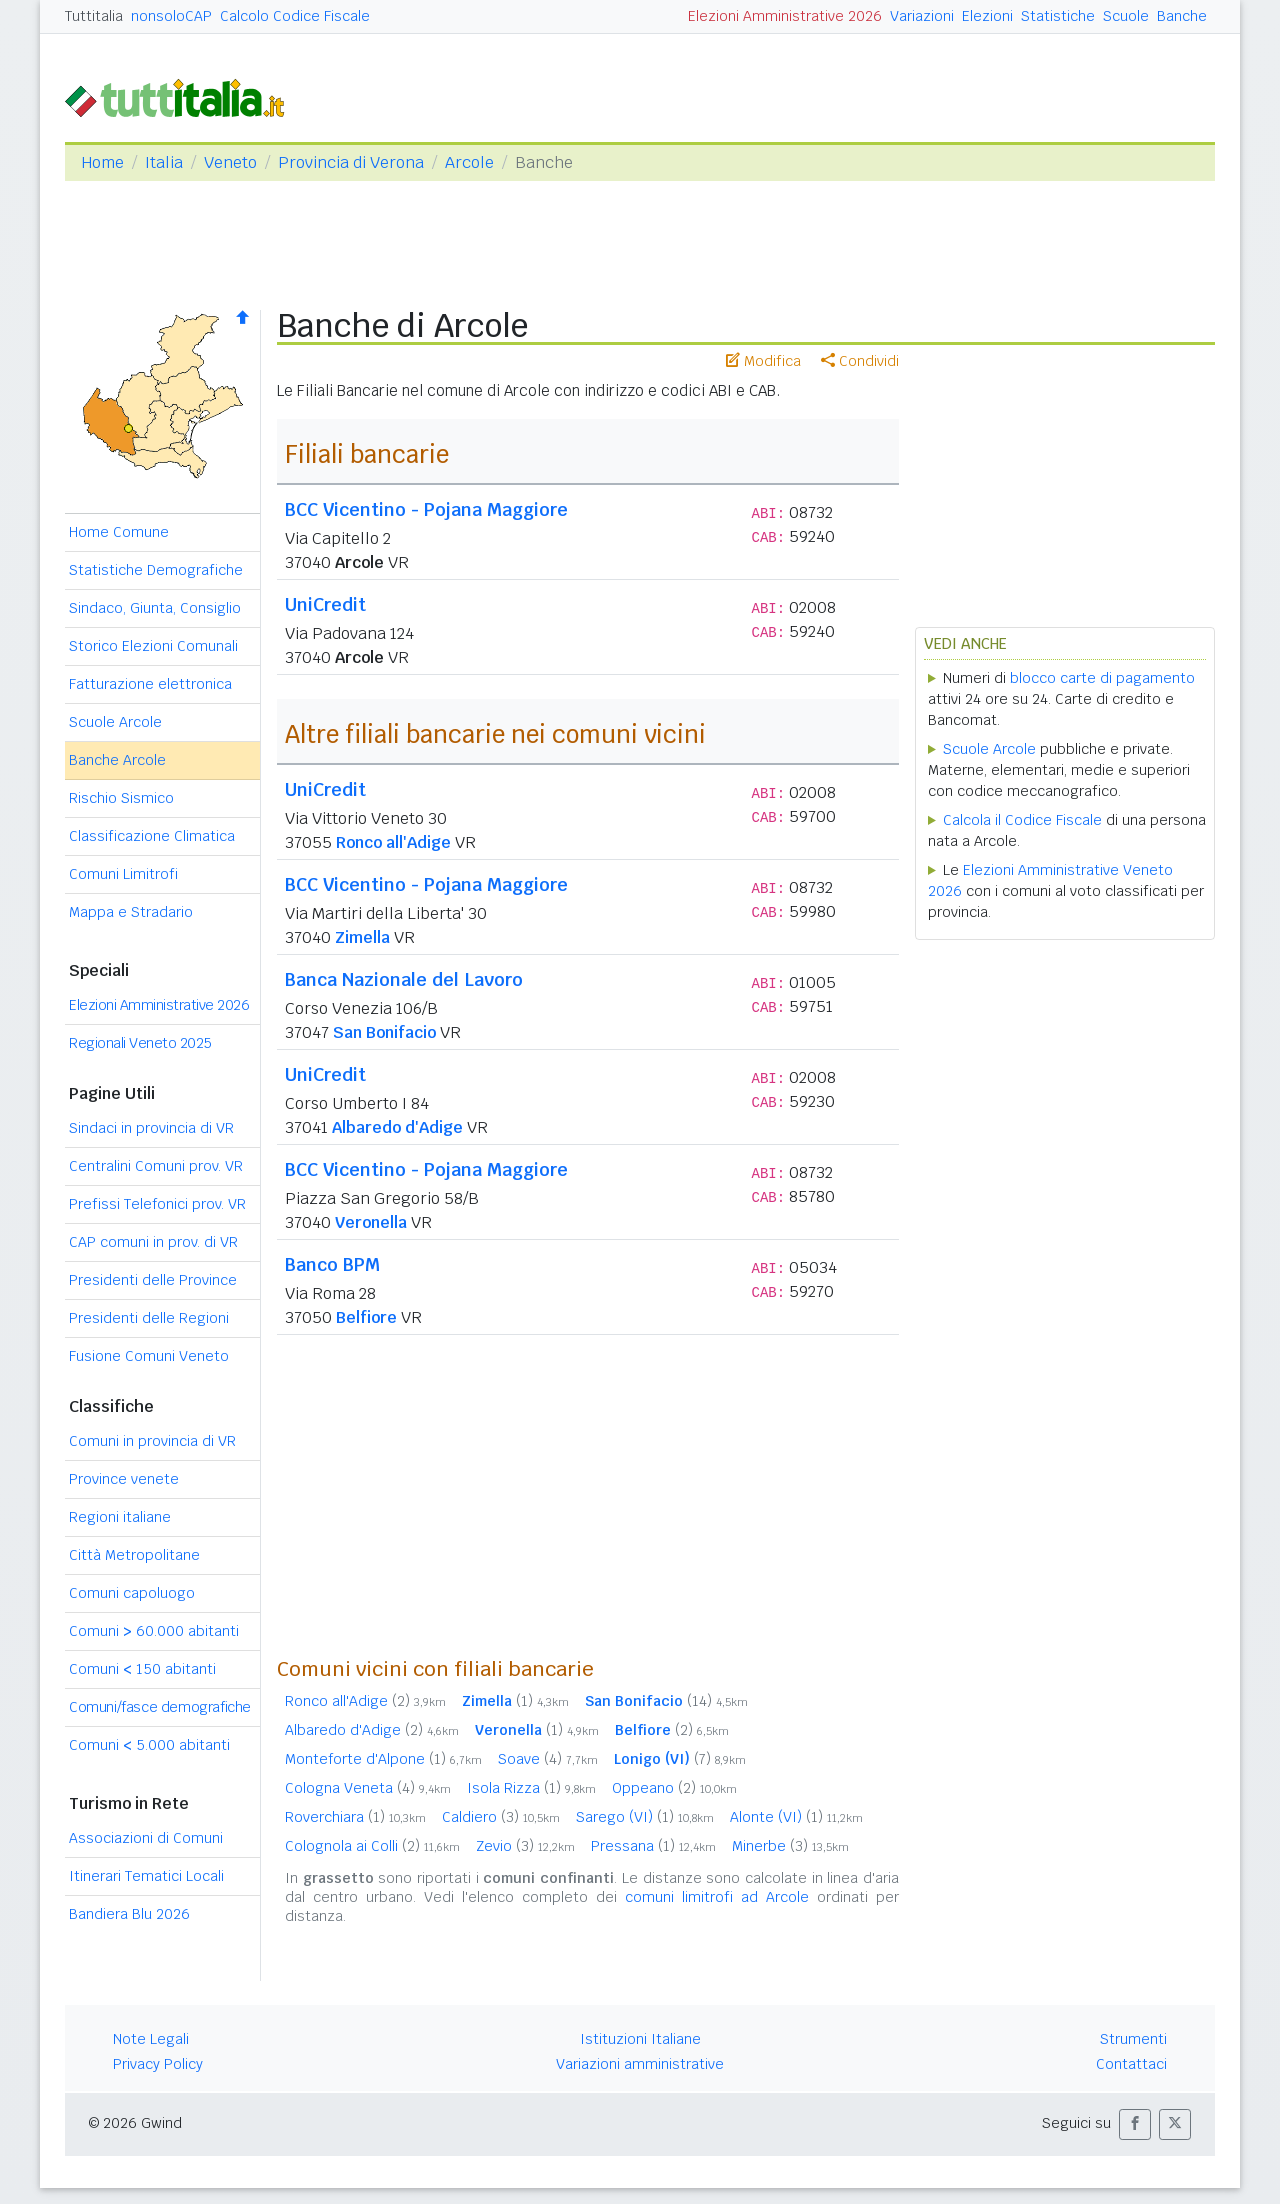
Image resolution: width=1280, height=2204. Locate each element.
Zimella (362, 937)
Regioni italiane (120, 1517)
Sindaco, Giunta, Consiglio (155, 608)
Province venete (124, 1479)
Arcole (469, 162)
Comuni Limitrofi (123, 874)
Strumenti (1133, 2039)
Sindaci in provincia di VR (151, 1128)
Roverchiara (355, 1817)
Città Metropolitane (134, 1555)
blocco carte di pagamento (1102, 678)
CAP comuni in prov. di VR (153, 1242)
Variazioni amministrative (640, 2064)
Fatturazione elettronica (150, 684)
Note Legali (151, 2039)
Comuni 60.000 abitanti (154, 1631)
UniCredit (325, 604)
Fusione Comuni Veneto (149, 1356)
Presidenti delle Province (153, 1280)
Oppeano (674, 1788)
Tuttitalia (94, 16)
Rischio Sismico (121, 798)
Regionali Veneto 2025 (140, 1043)
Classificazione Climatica (152, 836)
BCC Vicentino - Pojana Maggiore (426, 509)
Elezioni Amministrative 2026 (785, 16)
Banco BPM (332, 1264)
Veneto (230, 162)
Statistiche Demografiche (156, 570)
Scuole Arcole (115, 722)
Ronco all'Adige (393, 842)
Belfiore (366, 1317)
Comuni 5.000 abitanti (149, 1745)
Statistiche (1058, 16)
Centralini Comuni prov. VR (156, 1166)
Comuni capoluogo (132, 1593)
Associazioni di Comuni (146, 1838)
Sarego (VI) (645, 1817)
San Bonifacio (384, 1032)
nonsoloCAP (171, 16)
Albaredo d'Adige (397, 1127)
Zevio (525, 1846)
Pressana (653, 1846)
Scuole (1126, 16)
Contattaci (1131, 2064)
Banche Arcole (117, 760)
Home (102, 162)
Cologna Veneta (368, 1788)
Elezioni (987, 16)
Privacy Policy (158, 2064)
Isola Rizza (531, 1788)
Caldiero (501, 1817)
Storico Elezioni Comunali (153, 646)
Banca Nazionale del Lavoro (404, 979)
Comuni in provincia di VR (152, 1441)
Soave (548, 1759)
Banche (1182, 16)
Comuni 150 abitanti (142, 1669)
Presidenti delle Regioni (149, 1318)
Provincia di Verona (351, 162)
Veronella (371, 1222)
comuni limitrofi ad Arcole (717, 1897)
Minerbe (790, 1846)
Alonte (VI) (796, 1817)
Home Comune (119, 532)
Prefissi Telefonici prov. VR (157, 1204)
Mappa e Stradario (131, 912)
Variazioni (922, 16)
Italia (164, 162)
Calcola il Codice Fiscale (1022, 820)
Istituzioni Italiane (640, 2039)
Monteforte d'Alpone (383, 1759)
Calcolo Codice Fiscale (295, 16)
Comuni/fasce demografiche (160, 1707)
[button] (1135, 2124)
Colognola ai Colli (372, 1846)
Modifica (763, 361)
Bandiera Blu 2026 (129, 1914)
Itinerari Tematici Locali (146, 1876)
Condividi (860, 361)
